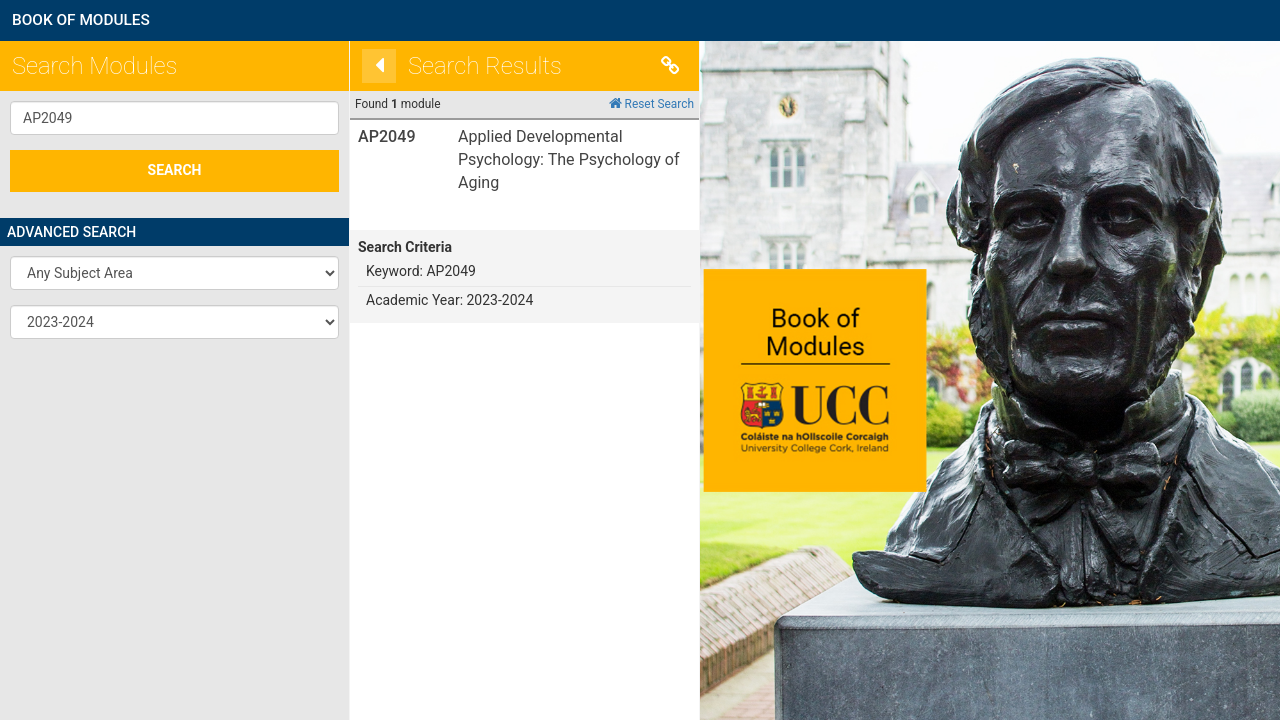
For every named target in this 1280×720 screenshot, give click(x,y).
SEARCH (175, 170)
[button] (174, 273)
